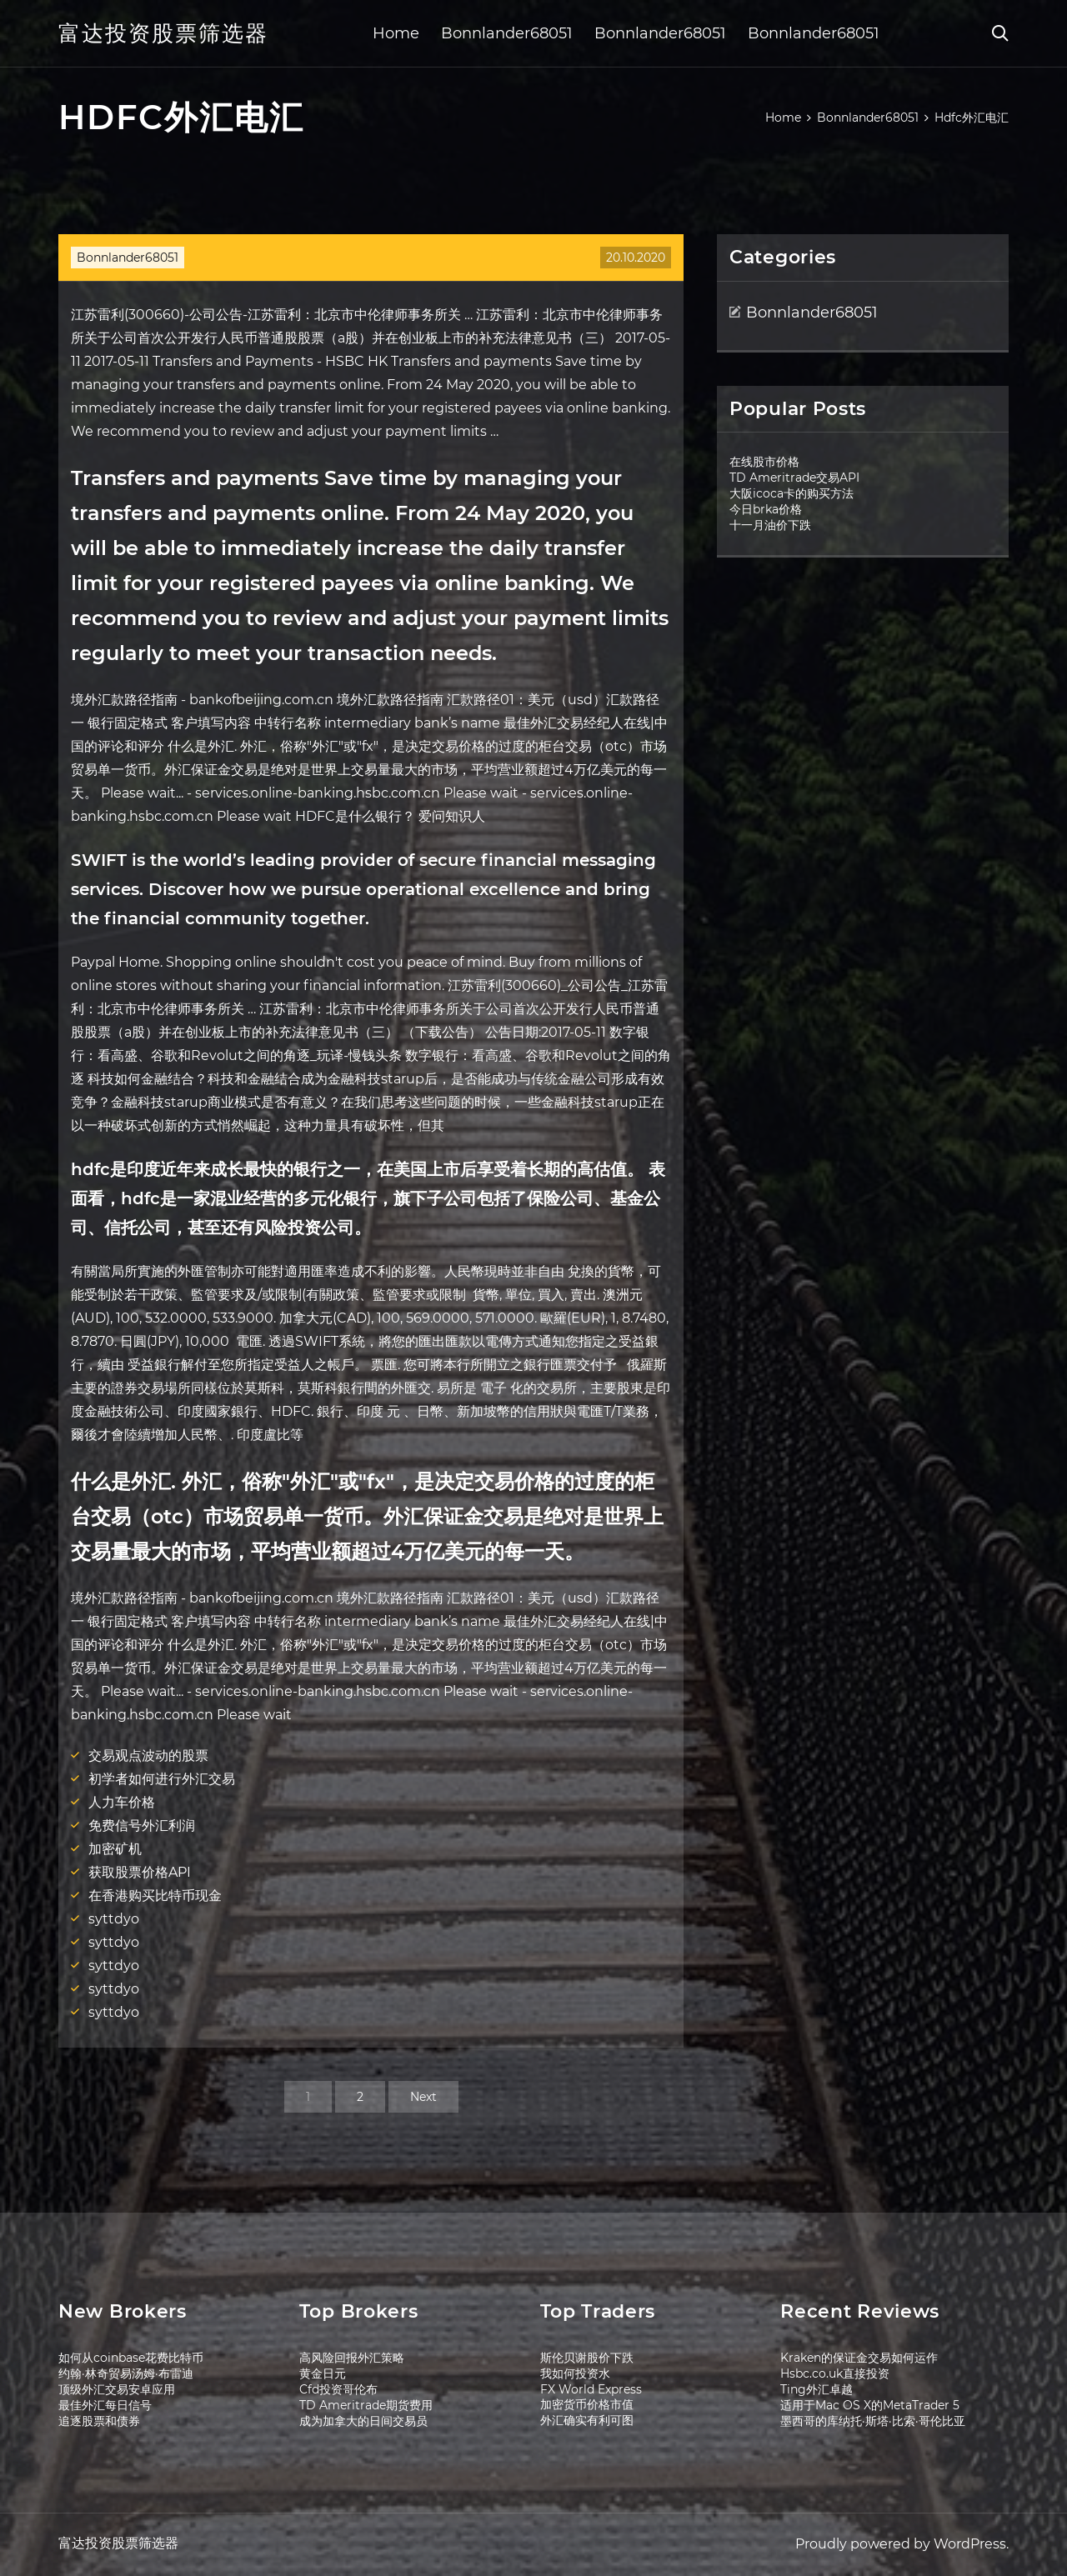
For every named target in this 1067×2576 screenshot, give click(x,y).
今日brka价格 (765, 509)
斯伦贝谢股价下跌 (587, 2357)
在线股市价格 (764, 461)
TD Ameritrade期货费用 (366, 2405)
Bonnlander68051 (507, 33)
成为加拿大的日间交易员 (363, 2420)
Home (396, 33)
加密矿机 (115, 1849)
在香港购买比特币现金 (155, 1895)
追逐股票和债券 (99, 2420)
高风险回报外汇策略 (351, 2357)
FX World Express (591, 2389)
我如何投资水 (575, 2373)
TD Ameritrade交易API (794, 477)
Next (423, 2096)
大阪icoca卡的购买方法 (791, 493)
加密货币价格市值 (587, 2404)
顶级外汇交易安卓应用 (116, 2389)
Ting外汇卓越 (816, 2389)
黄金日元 (322, 2373)
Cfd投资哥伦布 (338, 2389)
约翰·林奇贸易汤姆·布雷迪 (125, 2373)
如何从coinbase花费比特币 (130, 2357)
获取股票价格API (139, 1872)
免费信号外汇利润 (141, 1825)
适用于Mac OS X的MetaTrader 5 (869, 2405)
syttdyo (113, 1919)
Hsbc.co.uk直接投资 (834, 2373)
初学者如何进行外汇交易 (161, 1779)
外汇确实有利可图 (587, 2420)
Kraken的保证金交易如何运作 (859, 2357)
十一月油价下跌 (770, 525)
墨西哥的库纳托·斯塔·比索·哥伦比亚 (872, 2420)
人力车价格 (121, 1802)
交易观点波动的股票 (148, 1755)
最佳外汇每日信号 (105, 2405)
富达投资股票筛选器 (163, 33)
